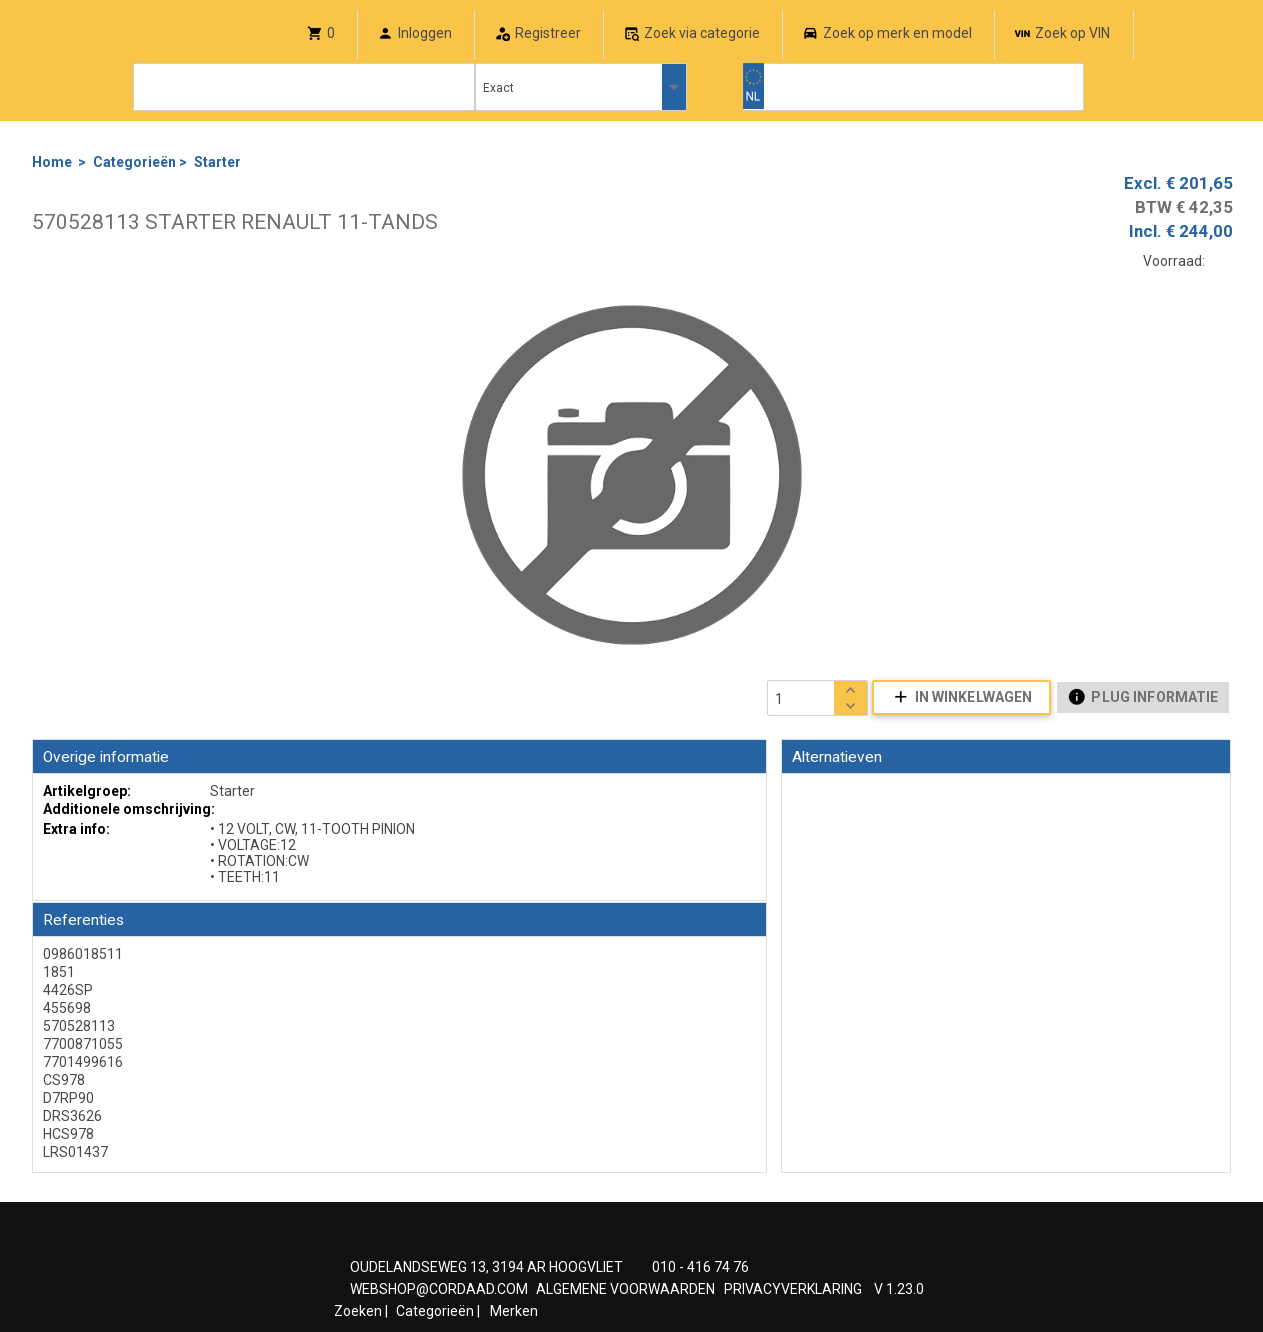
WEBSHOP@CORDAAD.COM (439, 1289)
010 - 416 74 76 (700, 1267)
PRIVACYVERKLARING (793, 1289)
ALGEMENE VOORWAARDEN (625, 1289)
